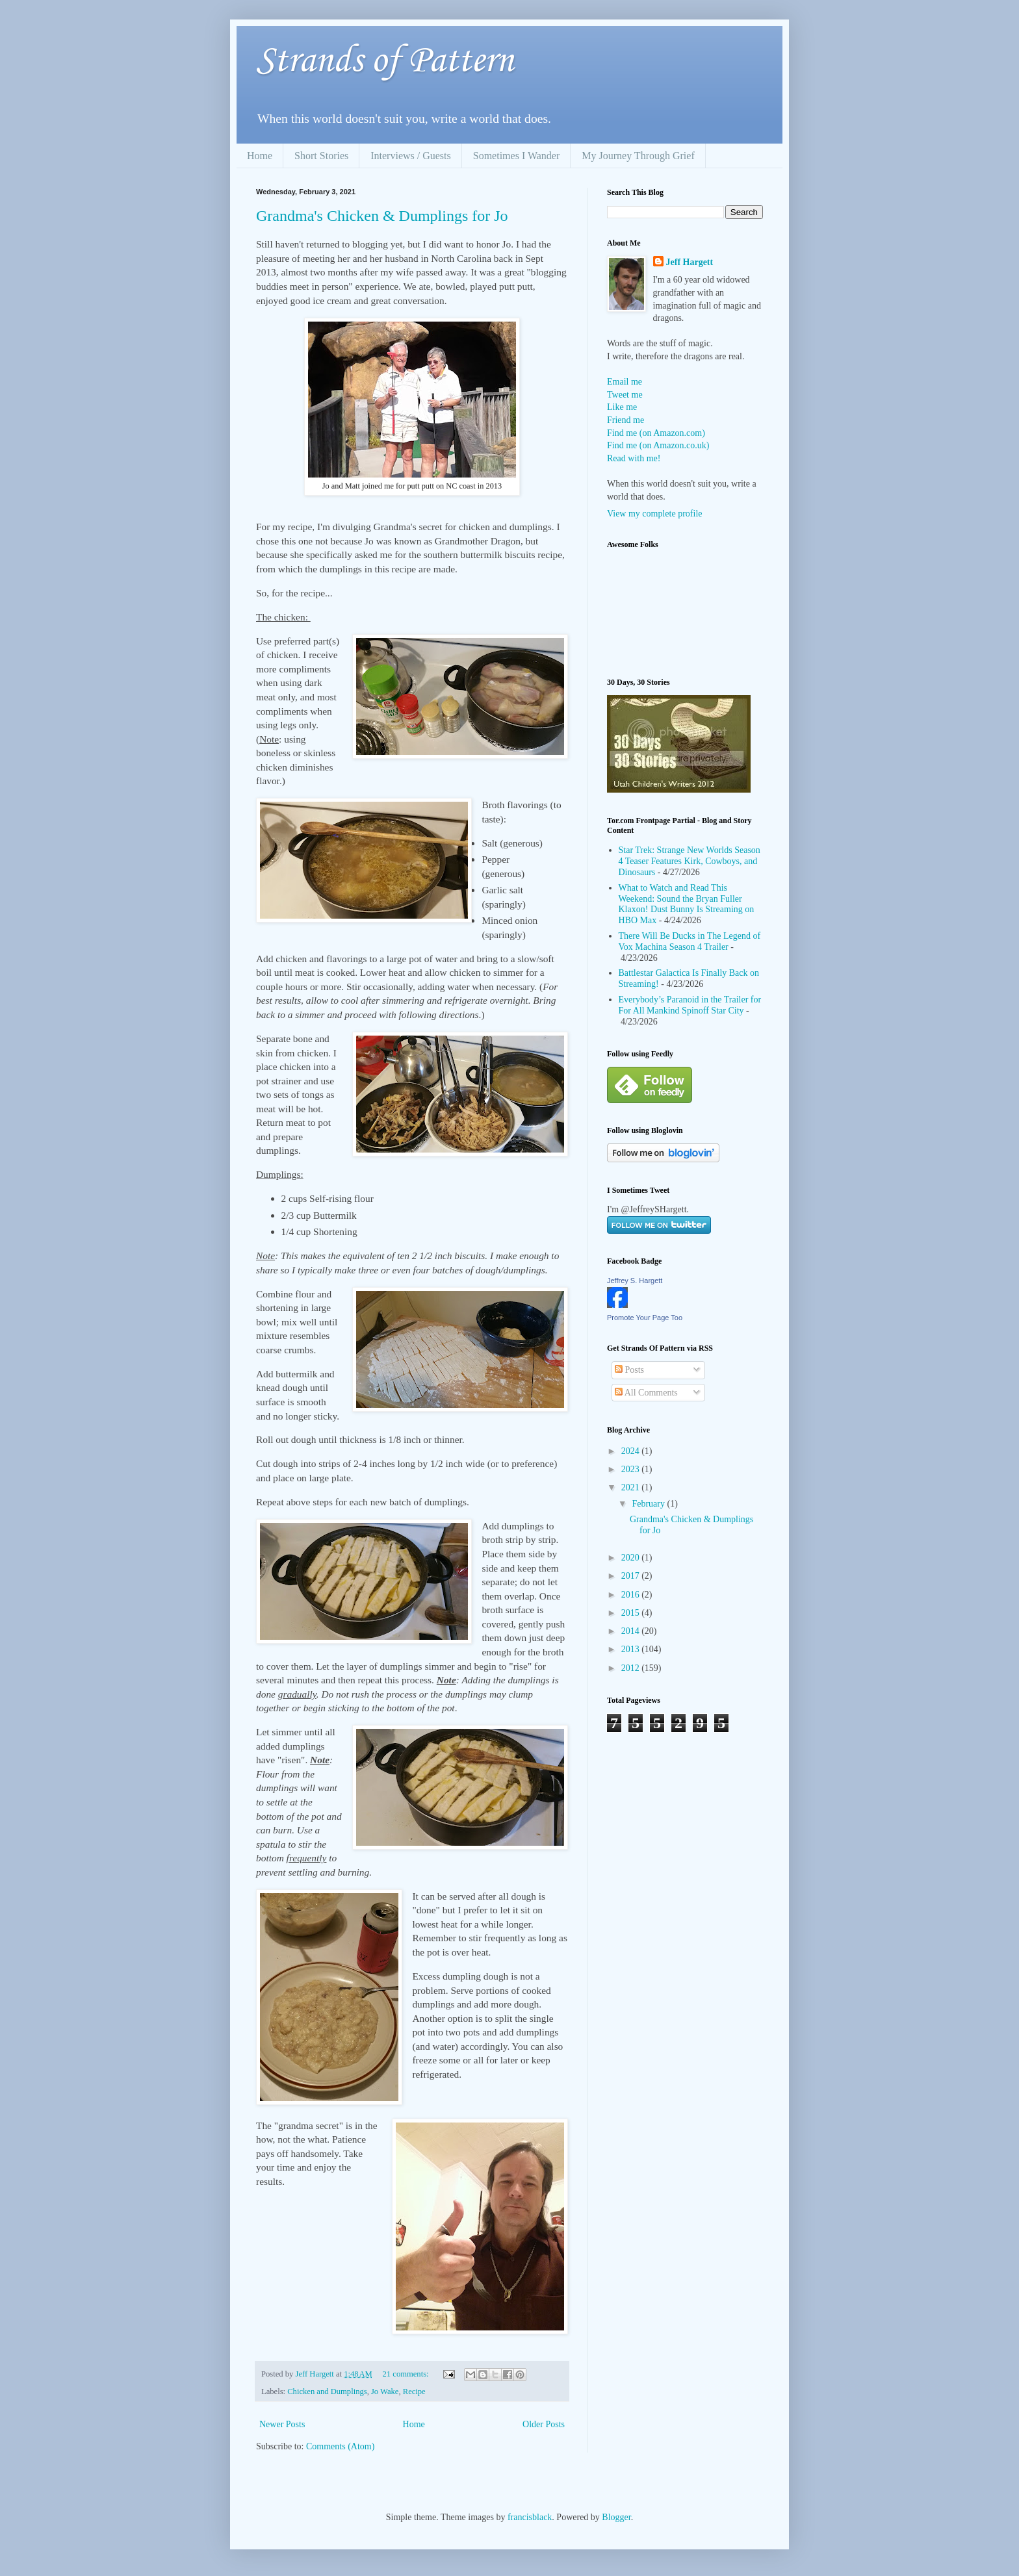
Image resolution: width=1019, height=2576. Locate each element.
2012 (631, 1668)
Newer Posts (282, 2424)
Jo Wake (384, 2391)
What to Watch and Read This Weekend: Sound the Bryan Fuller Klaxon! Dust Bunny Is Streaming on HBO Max (687, 904)
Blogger (616, 2517)
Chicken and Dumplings (327, 2391)
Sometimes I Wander (516, 155)
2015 (631, 1613)
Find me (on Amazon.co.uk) (658, 445)
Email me (624, 382)
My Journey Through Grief (638, 155)
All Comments (646, 1392)
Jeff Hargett (690, 262)
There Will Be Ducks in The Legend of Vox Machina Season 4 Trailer (690, 941)
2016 (631, 1595)
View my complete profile (655, 513)
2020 (631, 1557)
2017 (631, 1576)
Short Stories (321, 155)
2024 (631, 1451)
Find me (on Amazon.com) (656, 433)
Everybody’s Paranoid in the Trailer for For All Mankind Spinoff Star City (690, 1005)
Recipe (414, 2391)
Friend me (625, 420)
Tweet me (625, 395)
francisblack (530, 2517)
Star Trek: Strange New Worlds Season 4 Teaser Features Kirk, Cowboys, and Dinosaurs (689, 861)
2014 (631, 1631)
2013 (631, 1649)
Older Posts (543, 2424)
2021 (631, 1487)
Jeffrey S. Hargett (634, 1280)
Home (259, 155)
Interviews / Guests (410, 155)
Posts (629, 1370)
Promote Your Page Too (644, 1317)
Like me (622, 407)
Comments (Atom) (340, 2446)
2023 (631, 1469)
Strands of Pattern (384, 61)
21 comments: (407, 2373)
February (649, 1504)
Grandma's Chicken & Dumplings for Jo (382, 215)
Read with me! (633, 458)
